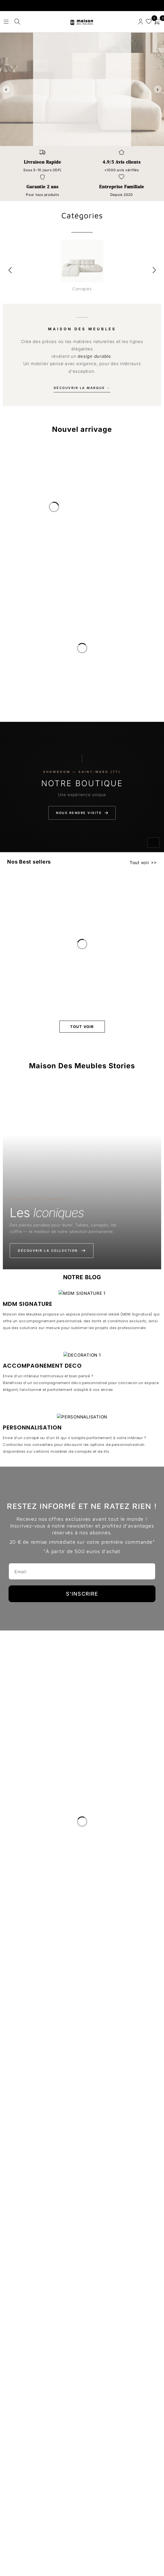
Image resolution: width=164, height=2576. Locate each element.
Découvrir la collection (51, 1251)
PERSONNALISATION (32, 1971)
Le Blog (12, 2444)
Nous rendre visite (82, 813)
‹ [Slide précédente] (6, 89)
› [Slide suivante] (158, 89)
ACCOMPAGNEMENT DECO (42, 1729)
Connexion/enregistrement (140, 21)
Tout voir (140, 862)
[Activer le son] (153, 842)
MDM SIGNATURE (27, 1486)
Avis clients (17, 2456)
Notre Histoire (20, 2431)
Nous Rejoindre (21, 2469)
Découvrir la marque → (82, 388)
